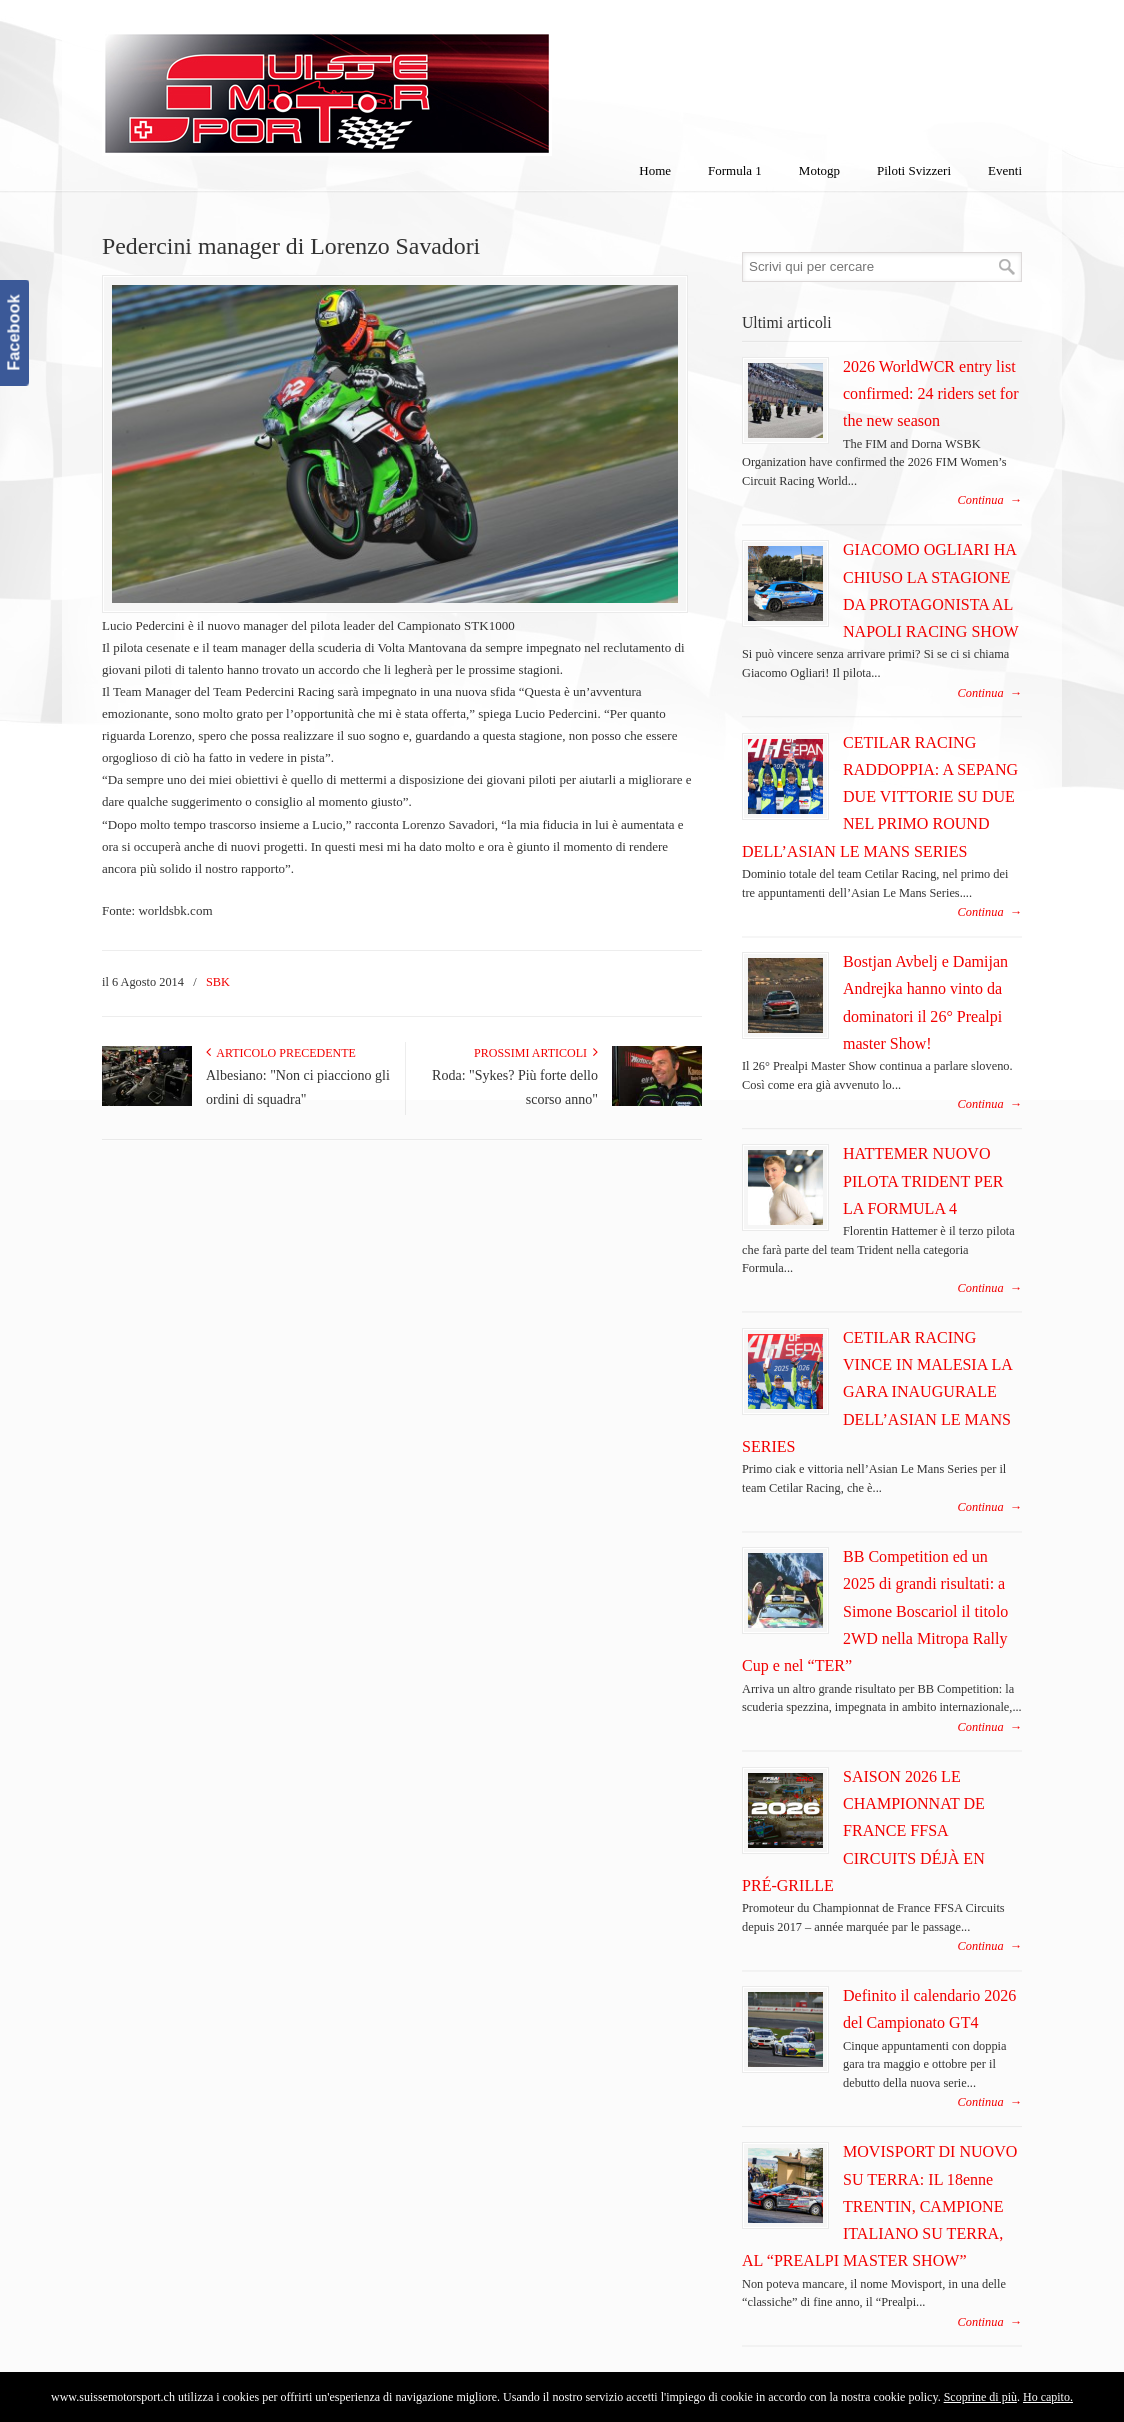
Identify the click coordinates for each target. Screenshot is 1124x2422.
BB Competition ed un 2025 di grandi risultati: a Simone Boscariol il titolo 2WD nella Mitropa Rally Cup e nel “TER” (875, 1611)
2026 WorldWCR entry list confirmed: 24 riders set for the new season (931, 394)
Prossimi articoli (536, 1053)
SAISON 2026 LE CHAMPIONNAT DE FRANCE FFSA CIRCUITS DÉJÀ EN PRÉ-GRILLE (863, 1831)
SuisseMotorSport (411, 81)
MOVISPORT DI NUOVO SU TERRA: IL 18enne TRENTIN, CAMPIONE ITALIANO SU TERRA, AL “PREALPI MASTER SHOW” (879, 2206)
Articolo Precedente (281, 1053)
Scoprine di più (980, 2397)
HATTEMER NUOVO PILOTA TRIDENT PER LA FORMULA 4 (923, 1181)
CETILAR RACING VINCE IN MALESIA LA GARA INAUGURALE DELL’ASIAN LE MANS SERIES (877, 1392)
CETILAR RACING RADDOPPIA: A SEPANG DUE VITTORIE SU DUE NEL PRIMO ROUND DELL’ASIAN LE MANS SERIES (880, 797)
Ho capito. (1048, 2397)
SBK (218, 982)
